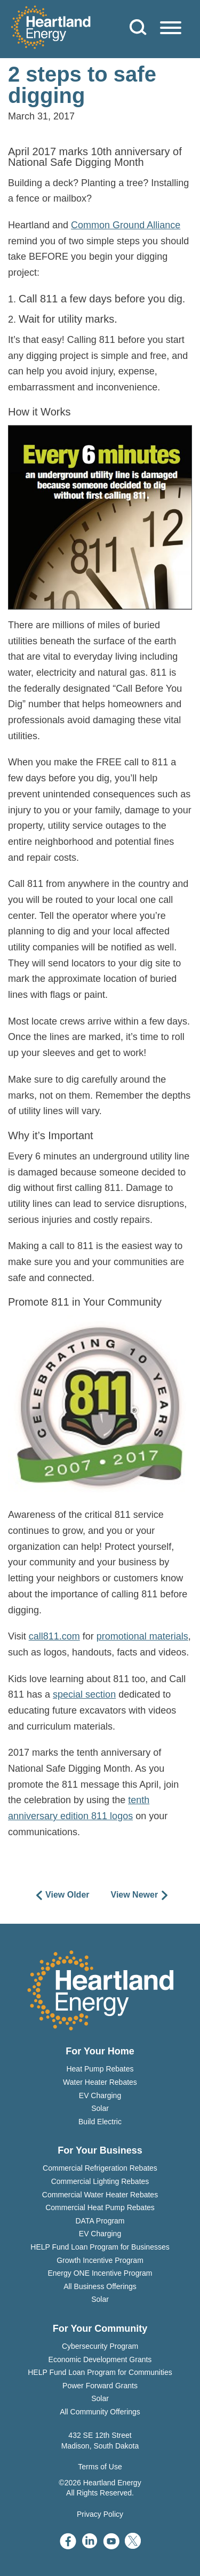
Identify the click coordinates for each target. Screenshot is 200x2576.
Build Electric (100, 2121)
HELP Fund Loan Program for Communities (100, 2372)
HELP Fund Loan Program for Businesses (99, 2247)
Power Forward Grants (100, 2385)
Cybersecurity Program (100, 2346)
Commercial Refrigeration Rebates (100, 2168)
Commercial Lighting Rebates (100, 2181)
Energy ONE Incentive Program (99, 2273)
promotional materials (142, 1636)
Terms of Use (100, 2466)
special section (84, 1694)
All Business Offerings (100, 2286)
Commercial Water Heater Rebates (100, 2194)
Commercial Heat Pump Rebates (100, 2207)
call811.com (54, 1636)
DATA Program (99, 2221)
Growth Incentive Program (100, 2260)
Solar (100, 2108)
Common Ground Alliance (125, 225)
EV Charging (100, 2095)
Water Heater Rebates (100, 2082)
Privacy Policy (100, 2514)
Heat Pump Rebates (99, 2069)
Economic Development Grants (100, 2359)
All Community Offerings (100, 2411)
